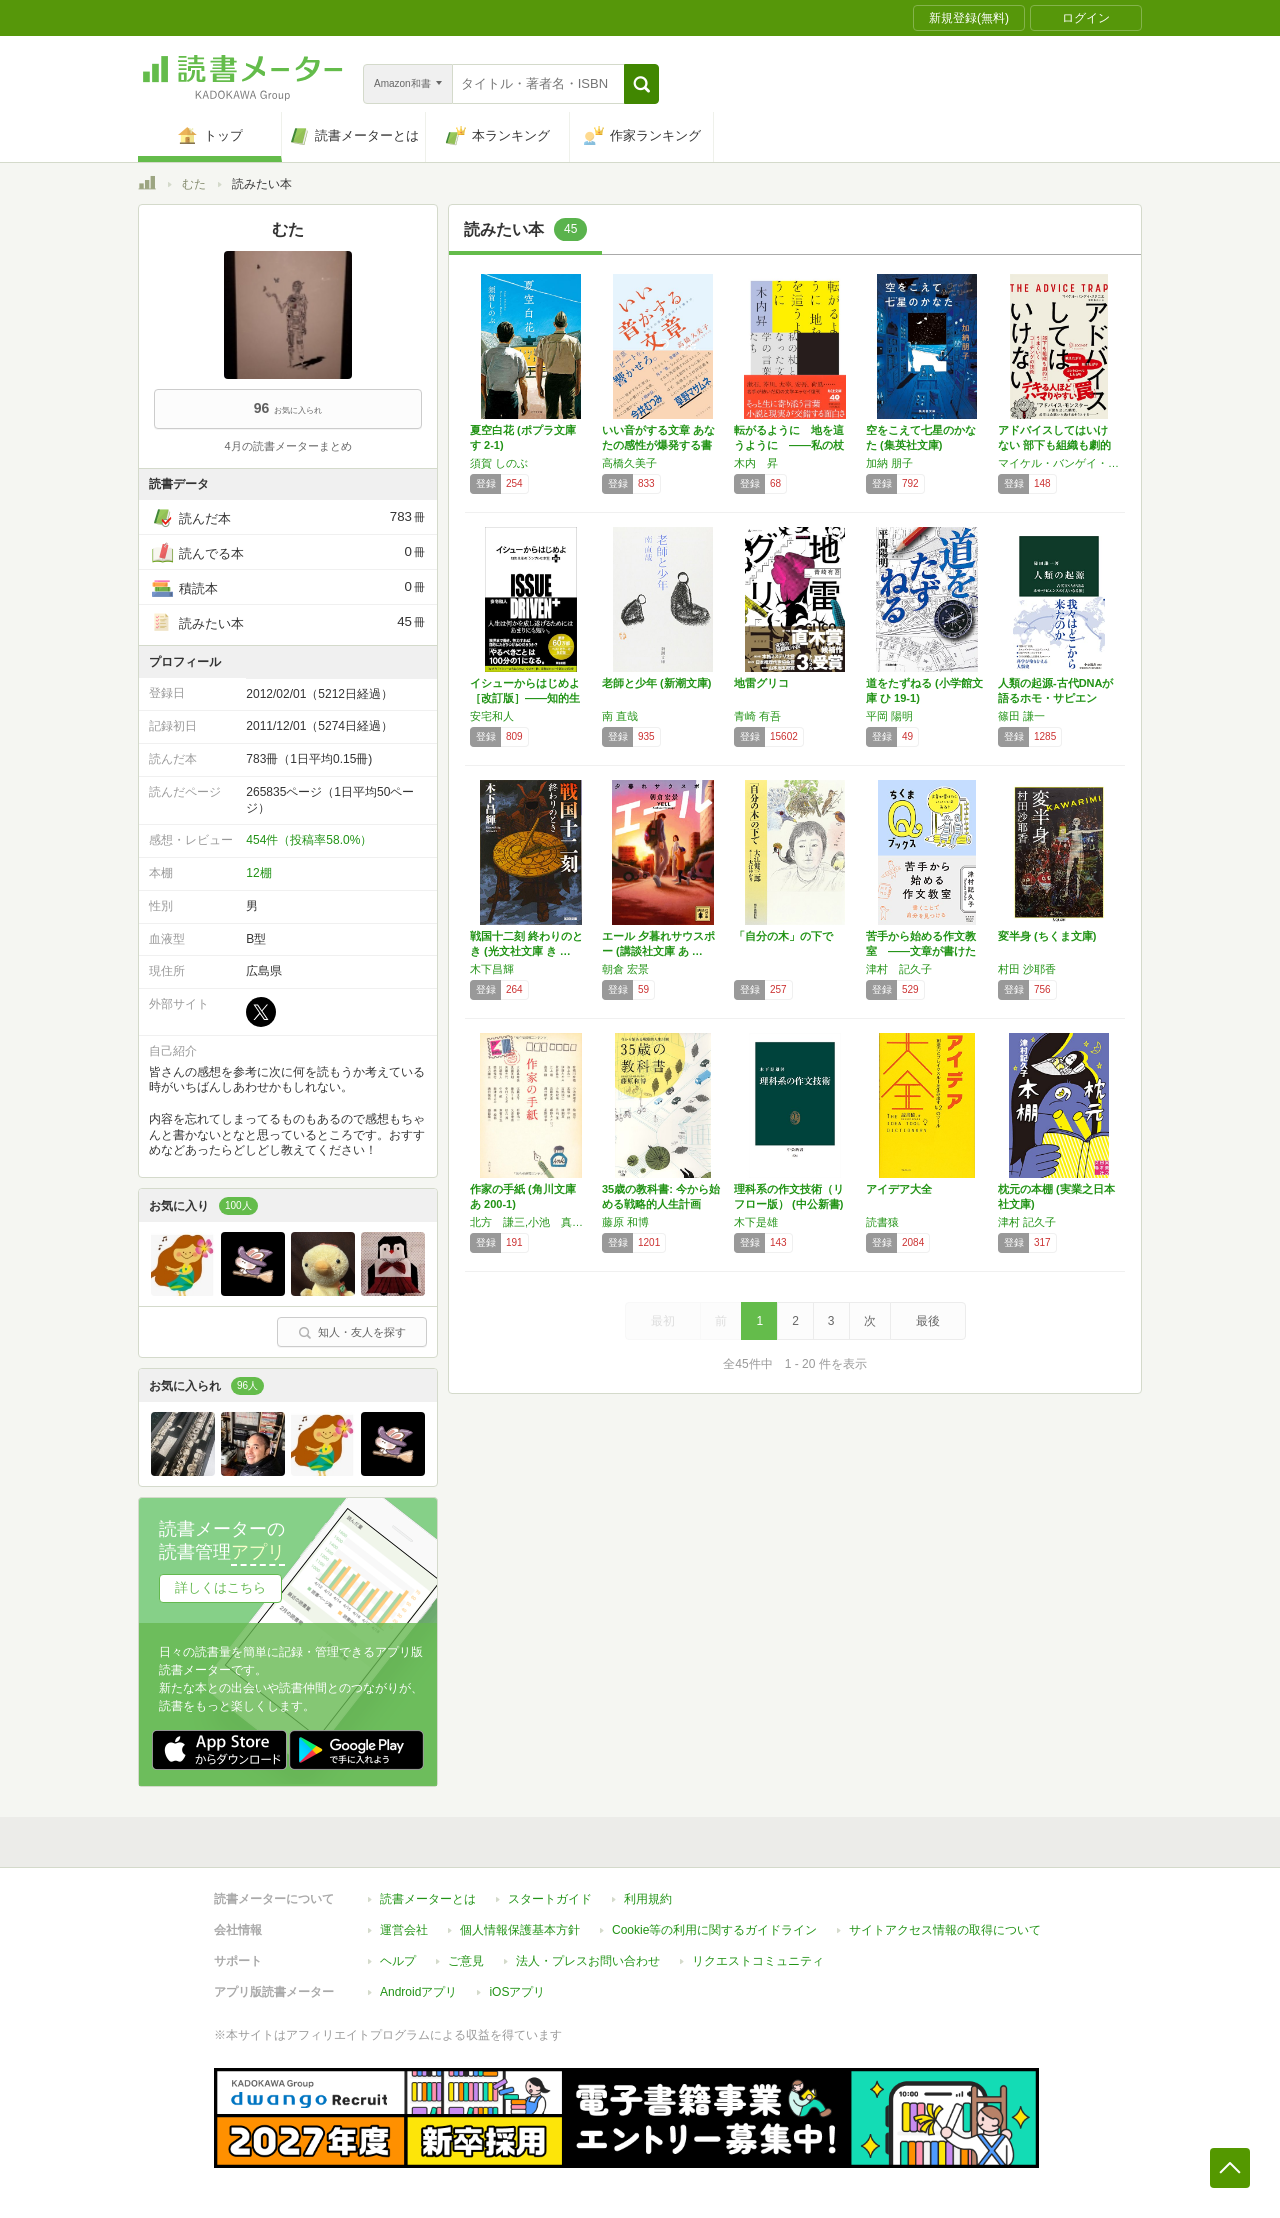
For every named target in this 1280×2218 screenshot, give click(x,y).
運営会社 (404, 1930)
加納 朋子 (889, 463)
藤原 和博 (625, 1222)
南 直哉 (620, 716)
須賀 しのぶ (499, 463)
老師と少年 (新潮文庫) (656, 683)
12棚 (258, 873)
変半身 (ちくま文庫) (1047, 936)
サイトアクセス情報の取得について (945, 1930)
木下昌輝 (492, 969)
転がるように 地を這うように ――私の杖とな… (789, 445)
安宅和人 (492, 716)
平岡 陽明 (889, 716)
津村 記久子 (899, 969)
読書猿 (882, 1222)
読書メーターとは (428, 1899)
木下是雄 (756, 1222)
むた (194, 184)
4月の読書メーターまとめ (287, 446)
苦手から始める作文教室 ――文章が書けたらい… (921, 951)
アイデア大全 (899, 1189)
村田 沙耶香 (1027, 969)
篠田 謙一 (1021, 716)
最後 (928, 1321)
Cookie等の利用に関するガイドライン (714, 1930)
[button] (641, 84)
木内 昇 (756, 463)
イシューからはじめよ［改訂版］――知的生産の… (525, 698)
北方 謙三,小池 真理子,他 (531, 1222)
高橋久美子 (629, 463)
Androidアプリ (418, 1992)
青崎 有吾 (757, 716)
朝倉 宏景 (625, 969)
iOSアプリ (517, 1992)
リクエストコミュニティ (758, 1961)
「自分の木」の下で (783, 936)
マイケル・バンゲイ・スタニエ (1059, 463)
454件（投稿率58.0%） (309, 840)
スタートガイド (550, 1899)
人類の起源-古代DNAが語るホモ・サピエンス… (1056, 698)
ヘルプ (398, 1961)
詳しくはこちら (220, 1587)
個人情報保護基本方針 (520, 1930)
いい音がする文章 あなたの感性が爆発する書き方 (658, 445)
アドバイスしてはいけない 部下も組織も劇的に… (1054, 445)
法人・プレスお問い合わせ (588, 1961)
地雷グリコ (761, 683)
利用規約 (648, 1899)
